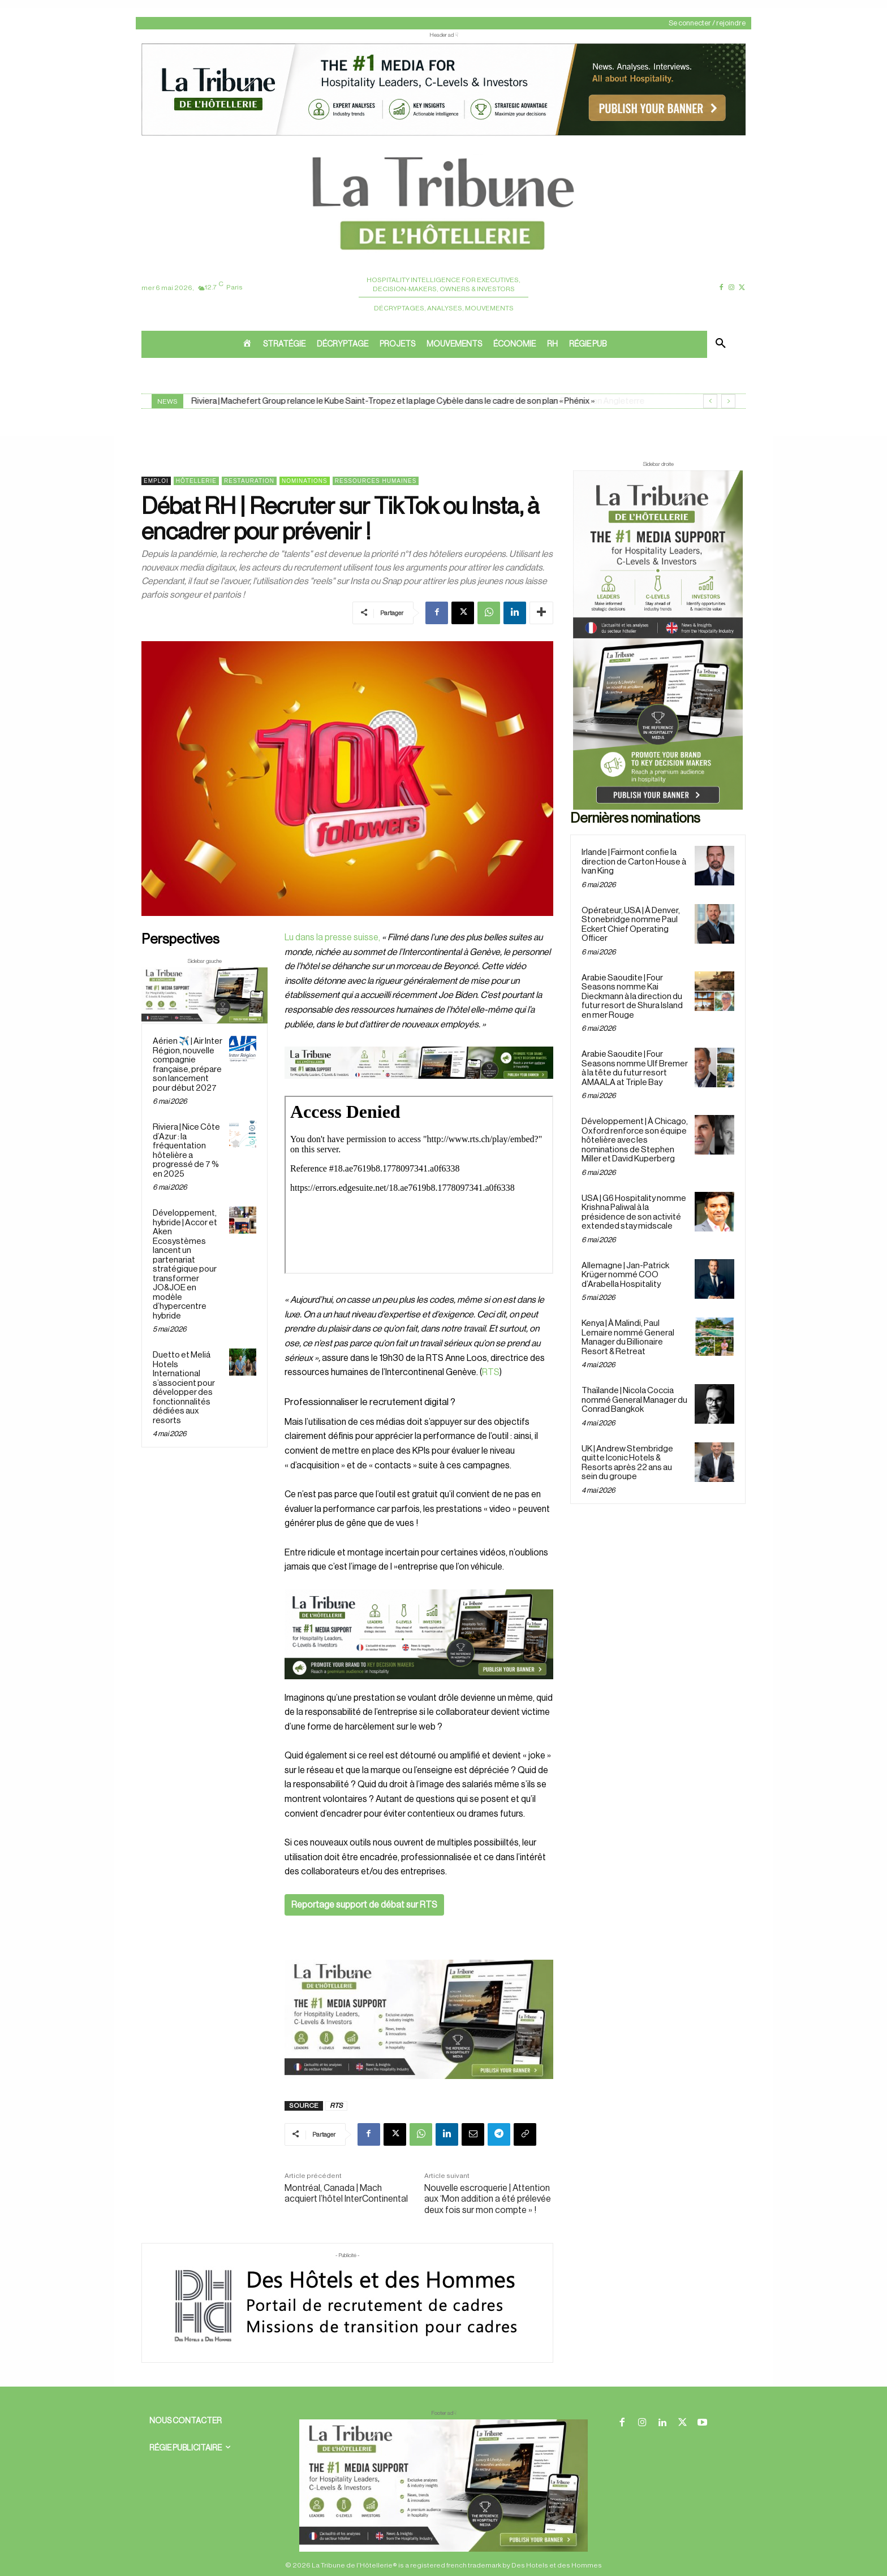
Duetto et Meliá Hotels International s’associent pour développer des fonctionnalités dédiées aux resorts (184, 1388)
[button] (720, 344)
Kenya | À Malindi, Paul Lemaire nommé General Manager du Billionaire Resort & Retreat (628, 1337)
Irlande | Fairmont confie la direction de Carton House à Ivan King (634, 861)
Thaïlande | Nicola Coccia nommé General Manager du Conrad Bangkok (634, 1400)
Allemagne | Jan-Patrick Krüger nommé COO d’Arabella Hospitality (625, 1275)
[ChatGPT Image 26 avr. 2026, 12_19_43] (443, 135)
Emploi (156, 481)
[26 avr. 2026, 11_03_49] (419, 1634)
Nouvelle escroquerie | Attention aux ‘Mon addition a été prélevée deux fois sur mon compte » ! (487, 2199)
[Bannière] (419, 1087)
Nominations (304, 481)
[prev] (710, 401)
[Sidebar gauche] (204, 995)
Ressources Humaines (376, 481)
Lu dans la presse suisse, (332, 937)
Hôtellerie (196, 481)
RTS (491, 1372)
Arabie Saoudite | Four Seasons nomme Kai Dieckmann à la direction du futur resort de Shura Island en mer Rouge (632, 996)
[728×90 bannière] (443, 2485)
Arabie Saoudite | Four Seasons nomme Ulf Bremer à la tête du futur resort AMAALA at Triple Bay (635, 1068)
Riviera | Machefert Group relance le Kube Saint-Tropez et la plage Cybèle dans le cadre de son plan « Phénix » (393, 401)
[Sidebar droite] (658, 640)
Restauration (249, 481)
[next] (728, 401)
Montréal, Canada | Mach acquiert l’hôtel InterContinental (346, 2193)
